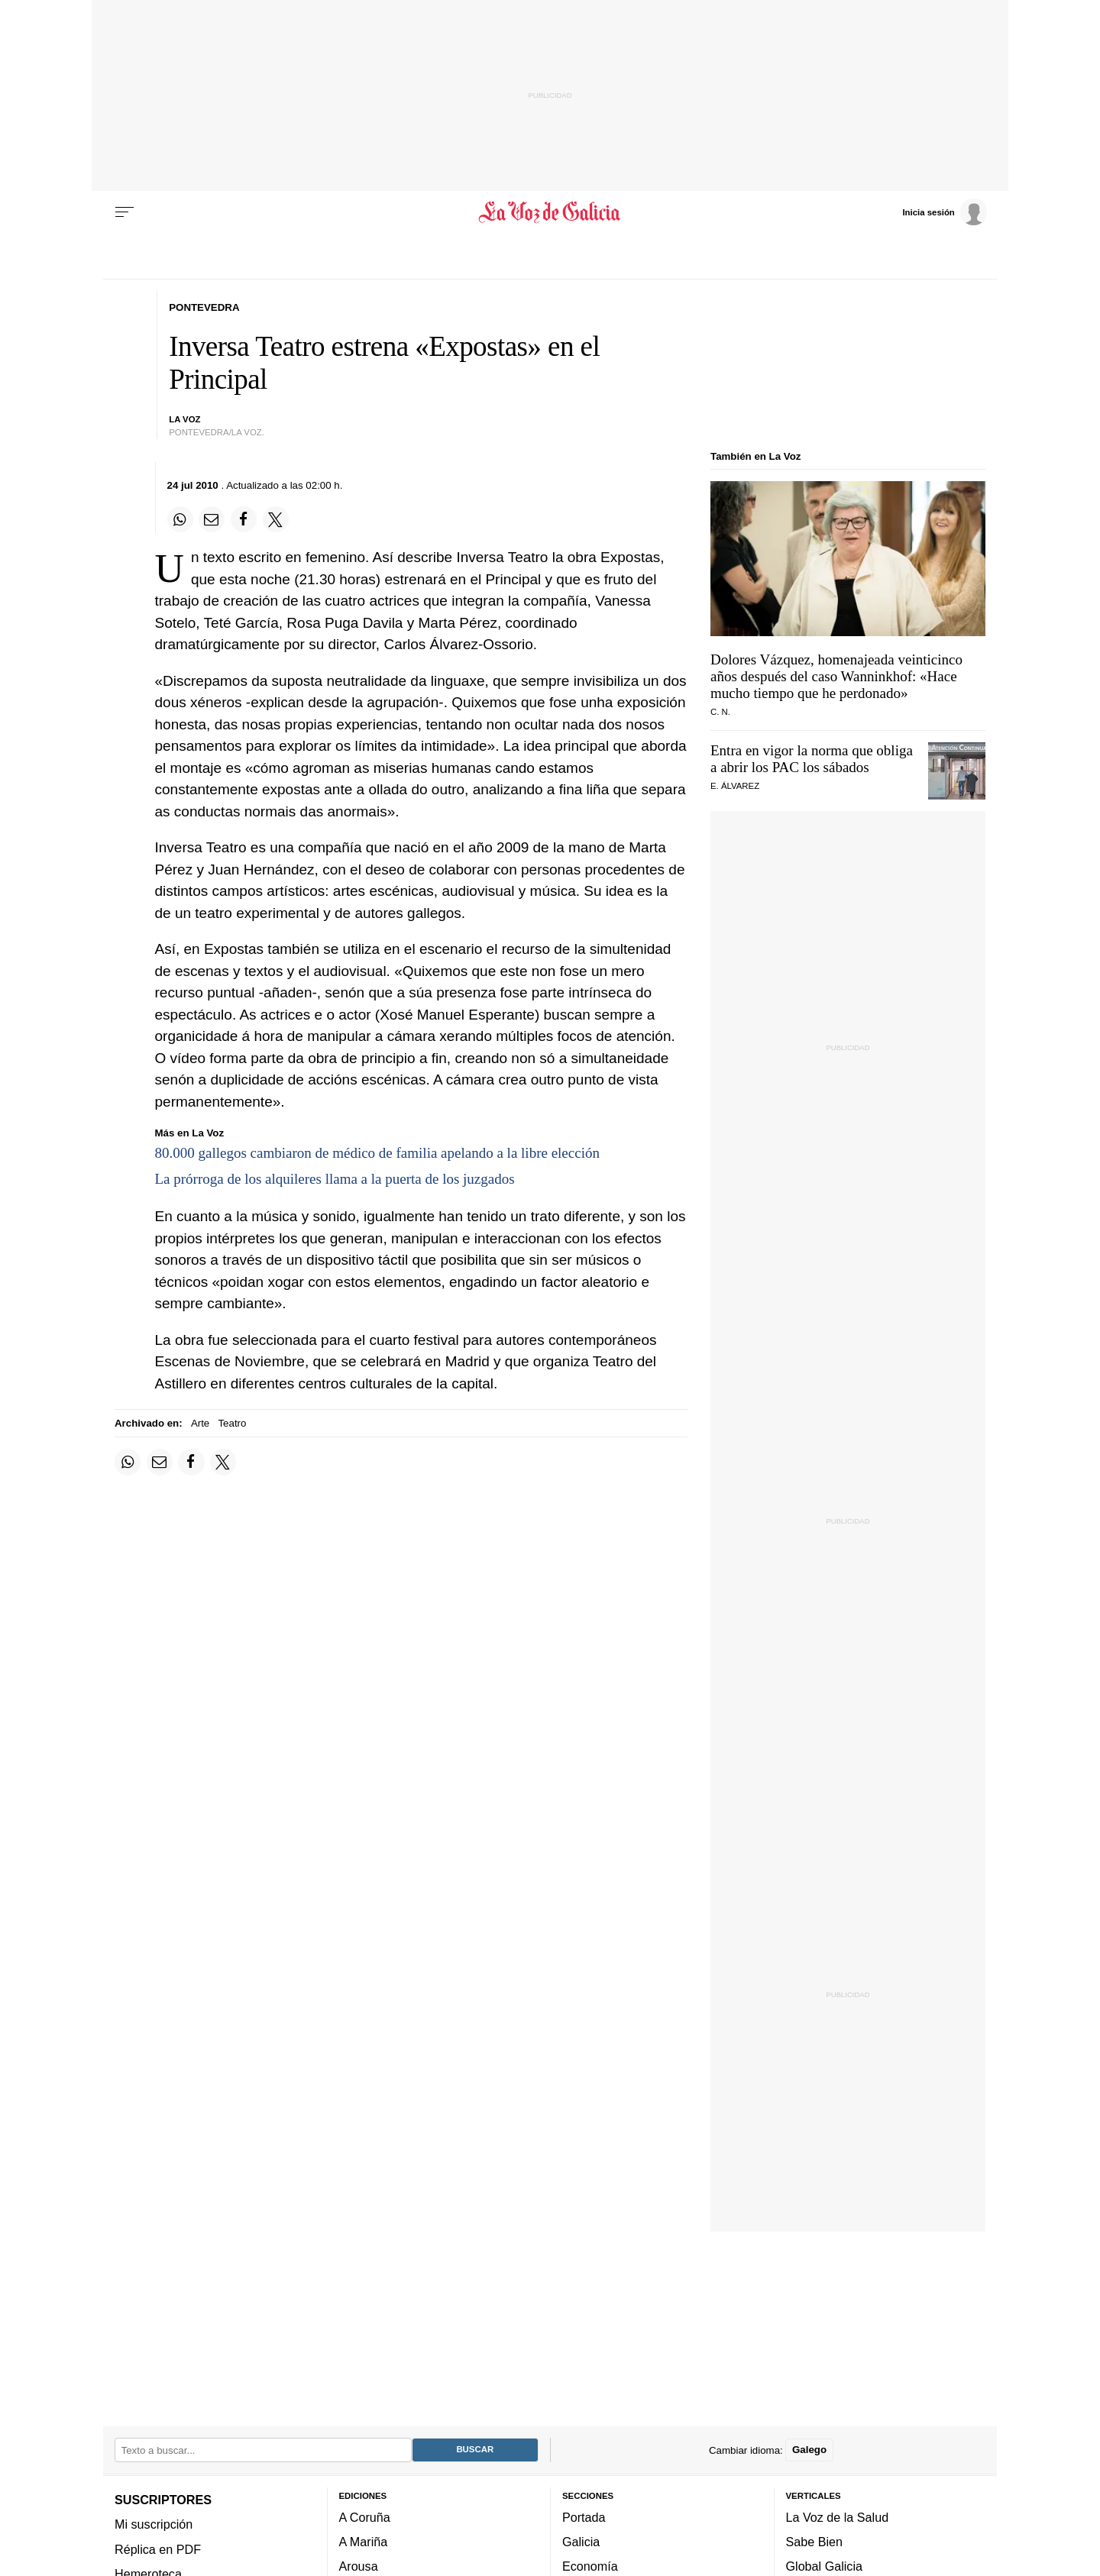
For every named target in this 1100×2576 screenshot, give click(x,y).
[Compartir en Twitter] (276, 519)
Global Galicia (824, 2566)
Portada (584, 2516)
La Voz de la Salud (837, 2516)
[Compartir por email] (212, 519)
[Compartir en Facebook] (244, 519)
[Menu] (124, 212)
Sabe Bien (814, 2542)
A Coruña (364, 2516)
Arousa (358, 2566)
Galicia (581, 2542)
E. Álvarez (734, 785)
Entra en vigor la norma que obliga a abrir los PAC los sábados (811, 758)
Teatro (232, 1423)
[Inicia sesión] (944, 211)
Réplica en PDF (158, 2548)
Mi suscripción (153, 2524)
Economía (590, 2566)
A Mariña (363, 2542)
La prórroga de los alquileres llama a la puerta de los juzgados (335, 1179)
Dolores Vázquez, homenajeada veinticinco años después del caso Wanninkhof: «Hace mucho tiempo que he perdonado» (836, 676)
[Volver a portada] (550, 212)
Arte (200, 1423)
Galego (809, 2449)
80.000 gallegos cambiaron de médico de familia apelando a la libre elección (377, 1153)
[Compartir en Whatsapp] (180, 519)
